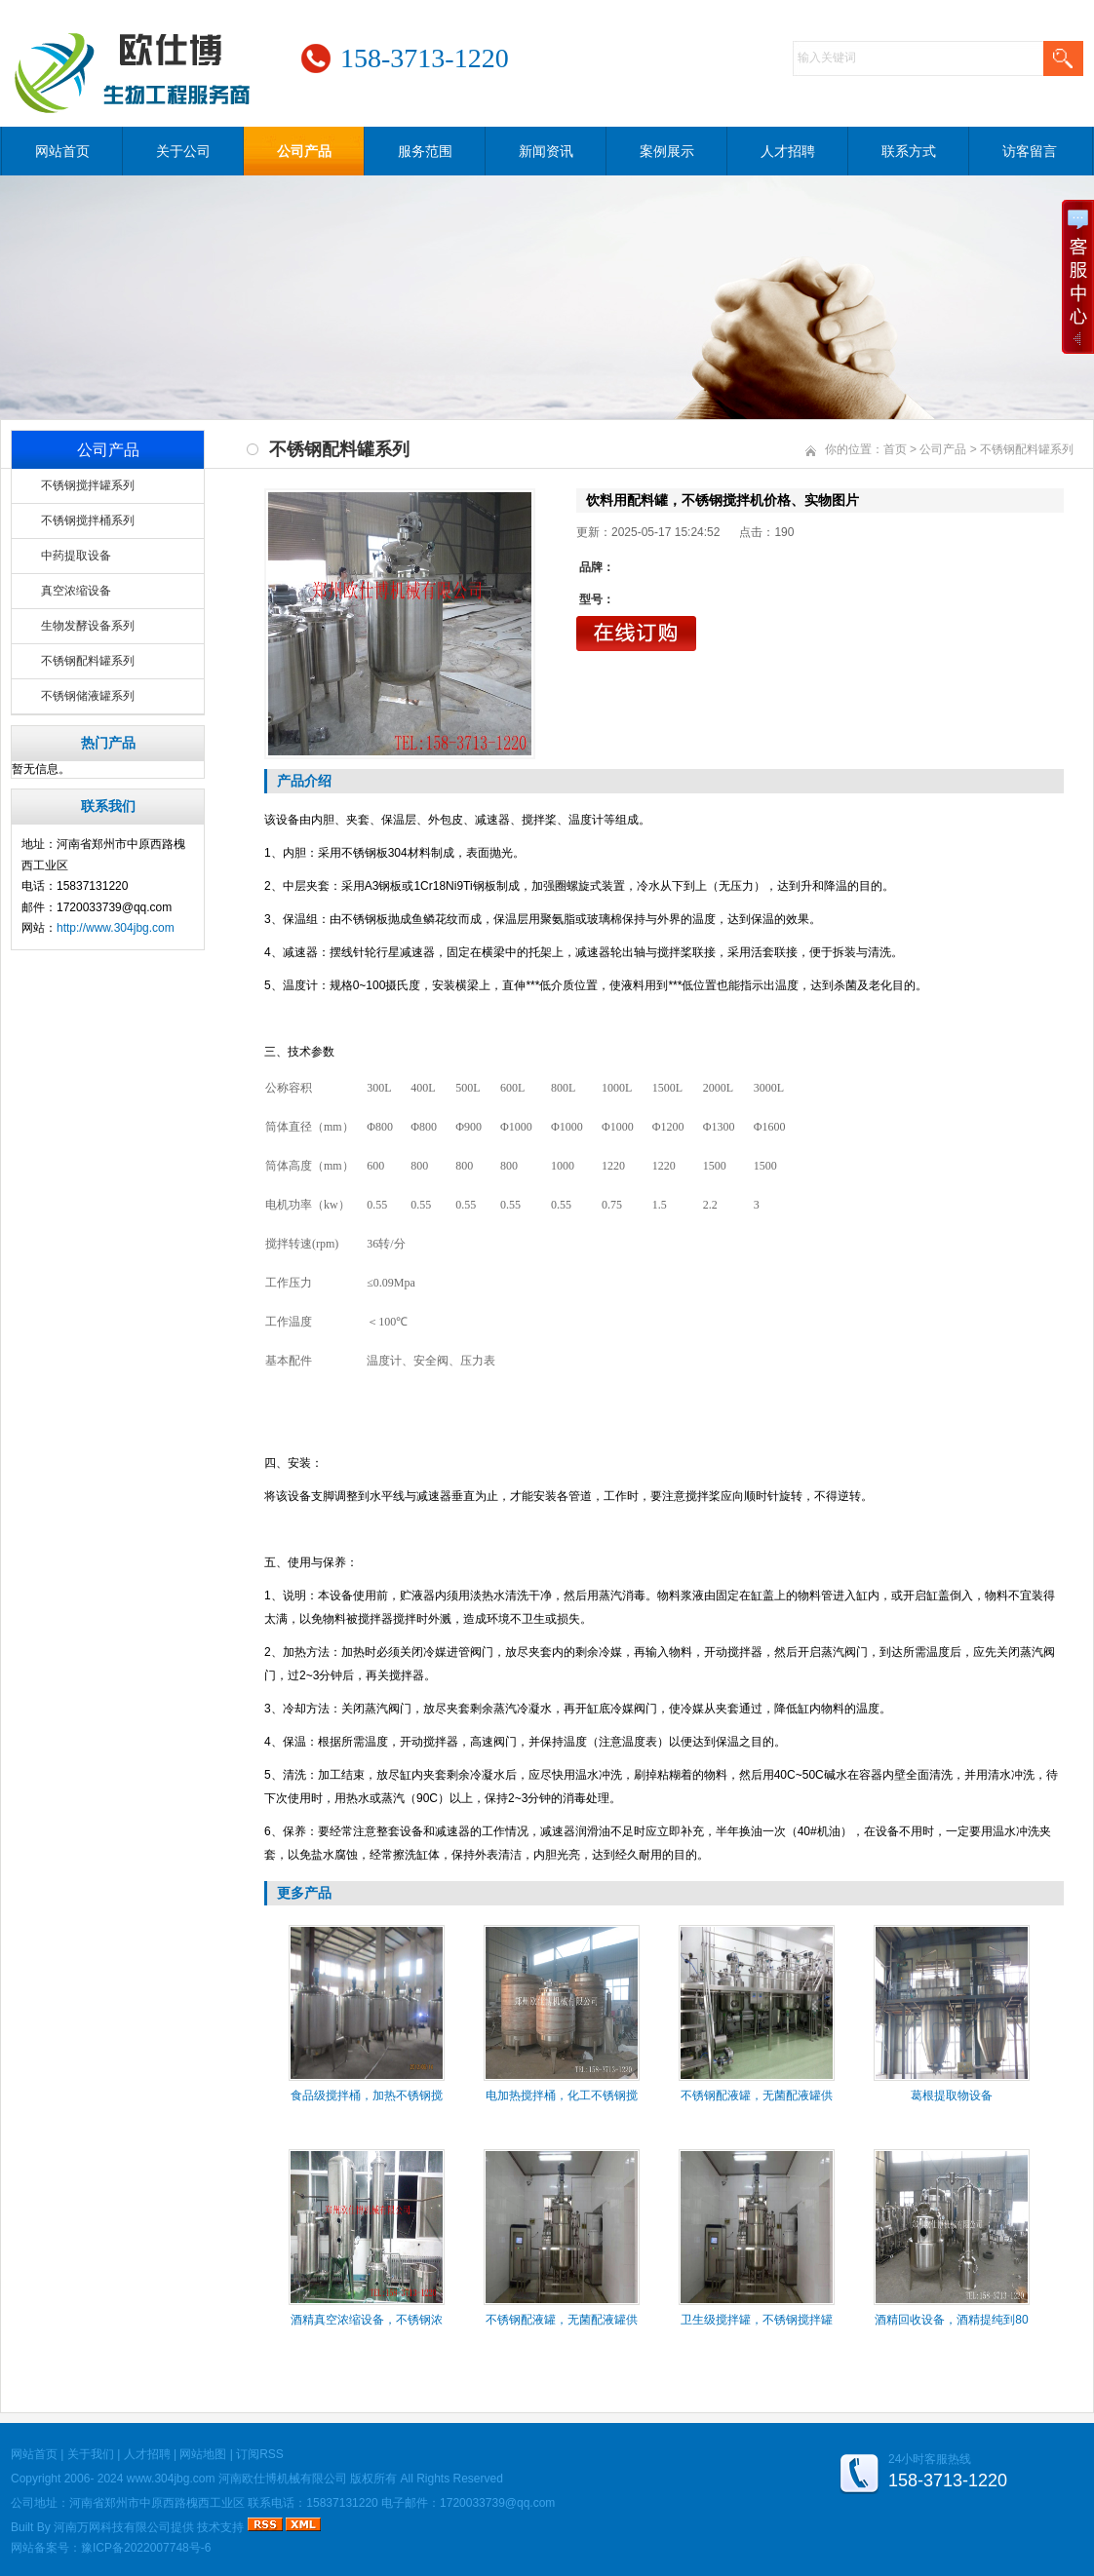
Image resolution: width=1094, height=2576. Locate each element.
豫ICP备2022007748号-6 (146, 2548)
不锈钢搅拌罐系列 (88, 485)
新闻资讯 (546, 151)
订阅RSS (260, 2454)
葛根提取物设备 (952, 2095)
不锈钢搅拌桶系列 (88, 520)
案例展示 (667, 151)
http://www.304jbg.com (116, 928)
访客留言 (1029, 151)
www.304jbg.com (171, 2478)
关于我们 (90, 2454)
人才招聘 (788, 151)
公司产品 (304, 151)
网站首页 (62, 151)
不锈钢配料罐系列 (88, 661)
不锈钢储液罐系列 (88, 696)
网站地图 (202, 2454)
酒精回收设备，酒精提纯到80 (951, 2319)
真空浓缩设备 (76, 590)
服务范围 (425, 151)
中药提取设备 (76, 555)
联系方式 (908, 151)
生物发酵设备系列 (88, 626)
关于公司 (183, 151)
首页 (895, 449)
